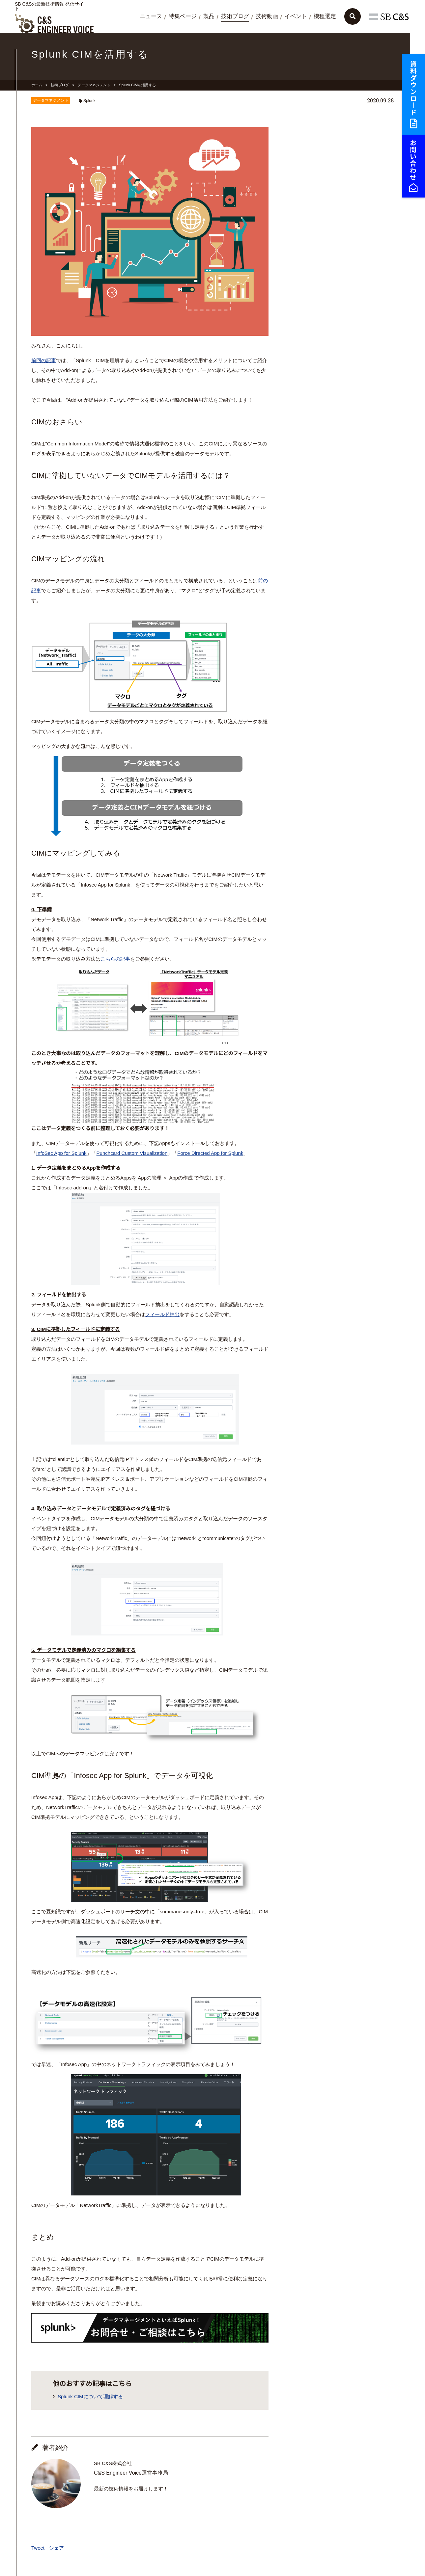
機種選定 (325, 16)
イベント (296, 16)
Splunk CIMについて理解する (90, 2396)
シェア (56, 2548)
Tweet (37, 2548)
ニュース (151, 16)
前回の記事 (43, 360)
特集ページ (183, 16)
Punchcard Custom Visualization (132, 1153)
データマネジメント (94, 85)
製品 (208, 16)
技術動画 (267, 16)
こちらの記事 (115, 959)
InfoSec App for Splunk (61, 1153)
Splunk (89, 100)
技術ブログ (235, 16)
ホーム (36, 85)
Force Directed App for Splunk (210, 1153)
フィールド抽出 (162, 1314)
